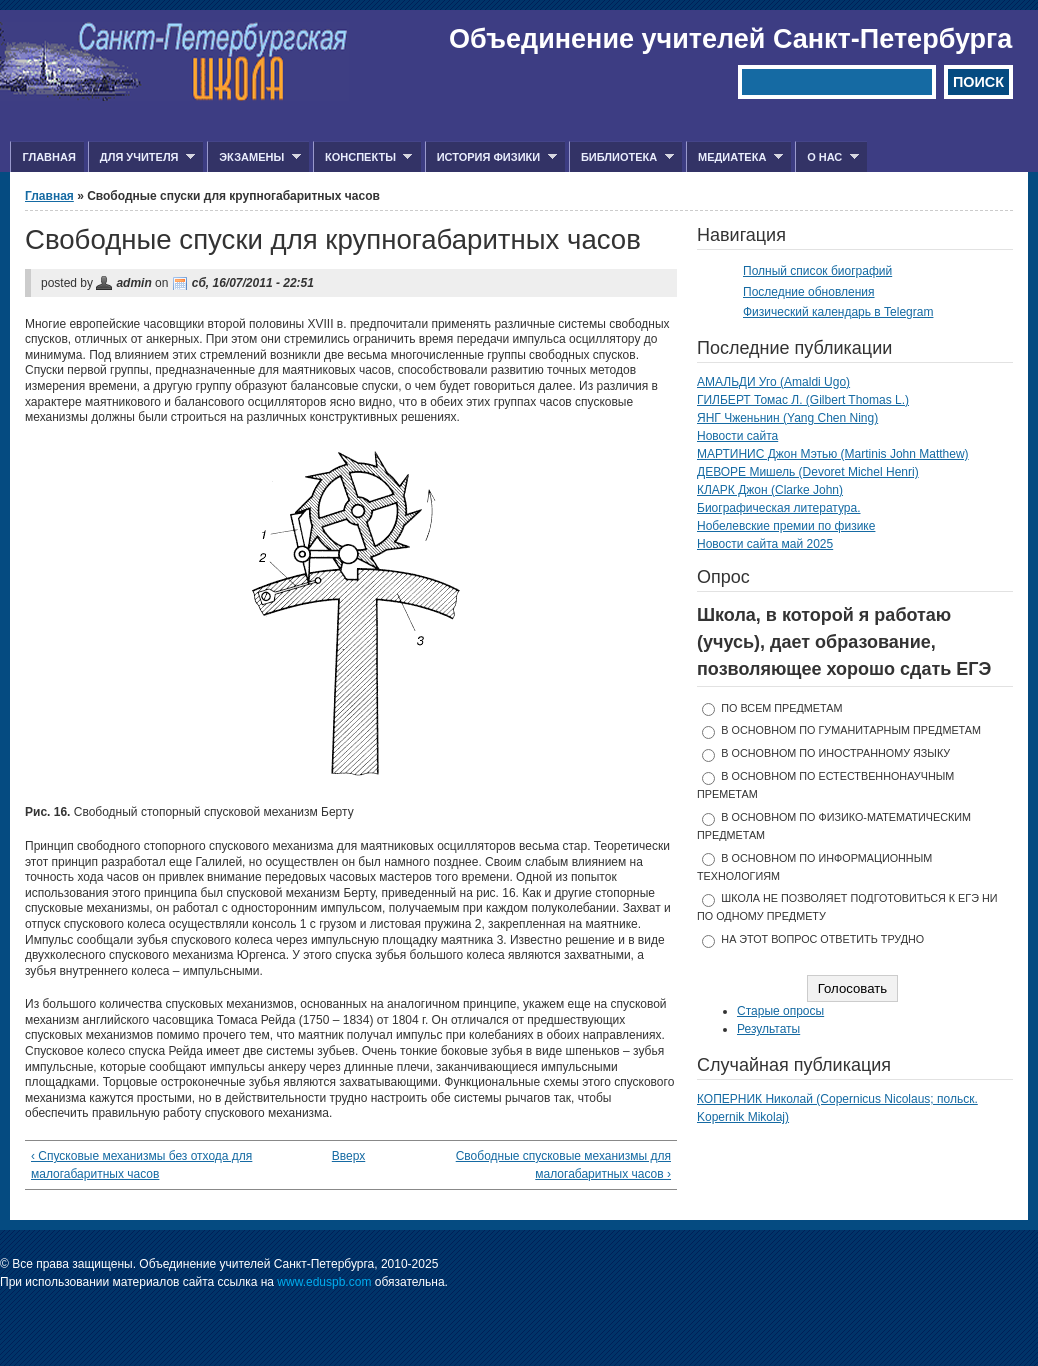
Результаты (768, 1029)
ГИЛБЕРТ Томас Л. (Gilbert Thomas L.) (803, 400)
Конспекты (362, 157)
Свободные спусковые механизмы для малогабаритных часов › (563, 1165)
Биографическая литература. (779, 508)
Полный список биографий (817, 271)
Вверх (345, 1156)
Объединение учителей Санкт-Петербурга (730, 39)
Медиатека (734, 157)
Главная (48, 157)
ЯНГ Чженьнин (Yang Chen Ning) (787, 418)
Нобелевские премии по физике (786, 526)
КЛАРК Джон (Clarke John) (770, 490)
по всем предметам (781, 708)
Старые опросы (780, 1011)
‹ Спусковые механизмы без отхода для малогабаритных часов (141, 1165)
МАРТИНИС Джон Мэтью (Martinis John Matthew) (833, 454)
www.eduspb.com (324, 1282)
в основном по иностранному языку (835, 753)
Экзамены (254, 157)
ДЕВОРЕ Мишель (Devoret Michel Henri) (808, 472)
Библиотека (621, 157)
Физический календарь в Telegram (838, 312)
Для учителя (141, 157)
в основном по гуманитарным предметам (851, 730)
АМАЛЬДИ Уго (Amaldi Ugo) (773, 382)
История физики (491, 157)
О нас (827, 157)
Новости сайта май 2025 (765, 544)
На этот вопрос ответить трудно (822, 939)
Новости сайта (737, 436)
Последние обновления (809, 292)
